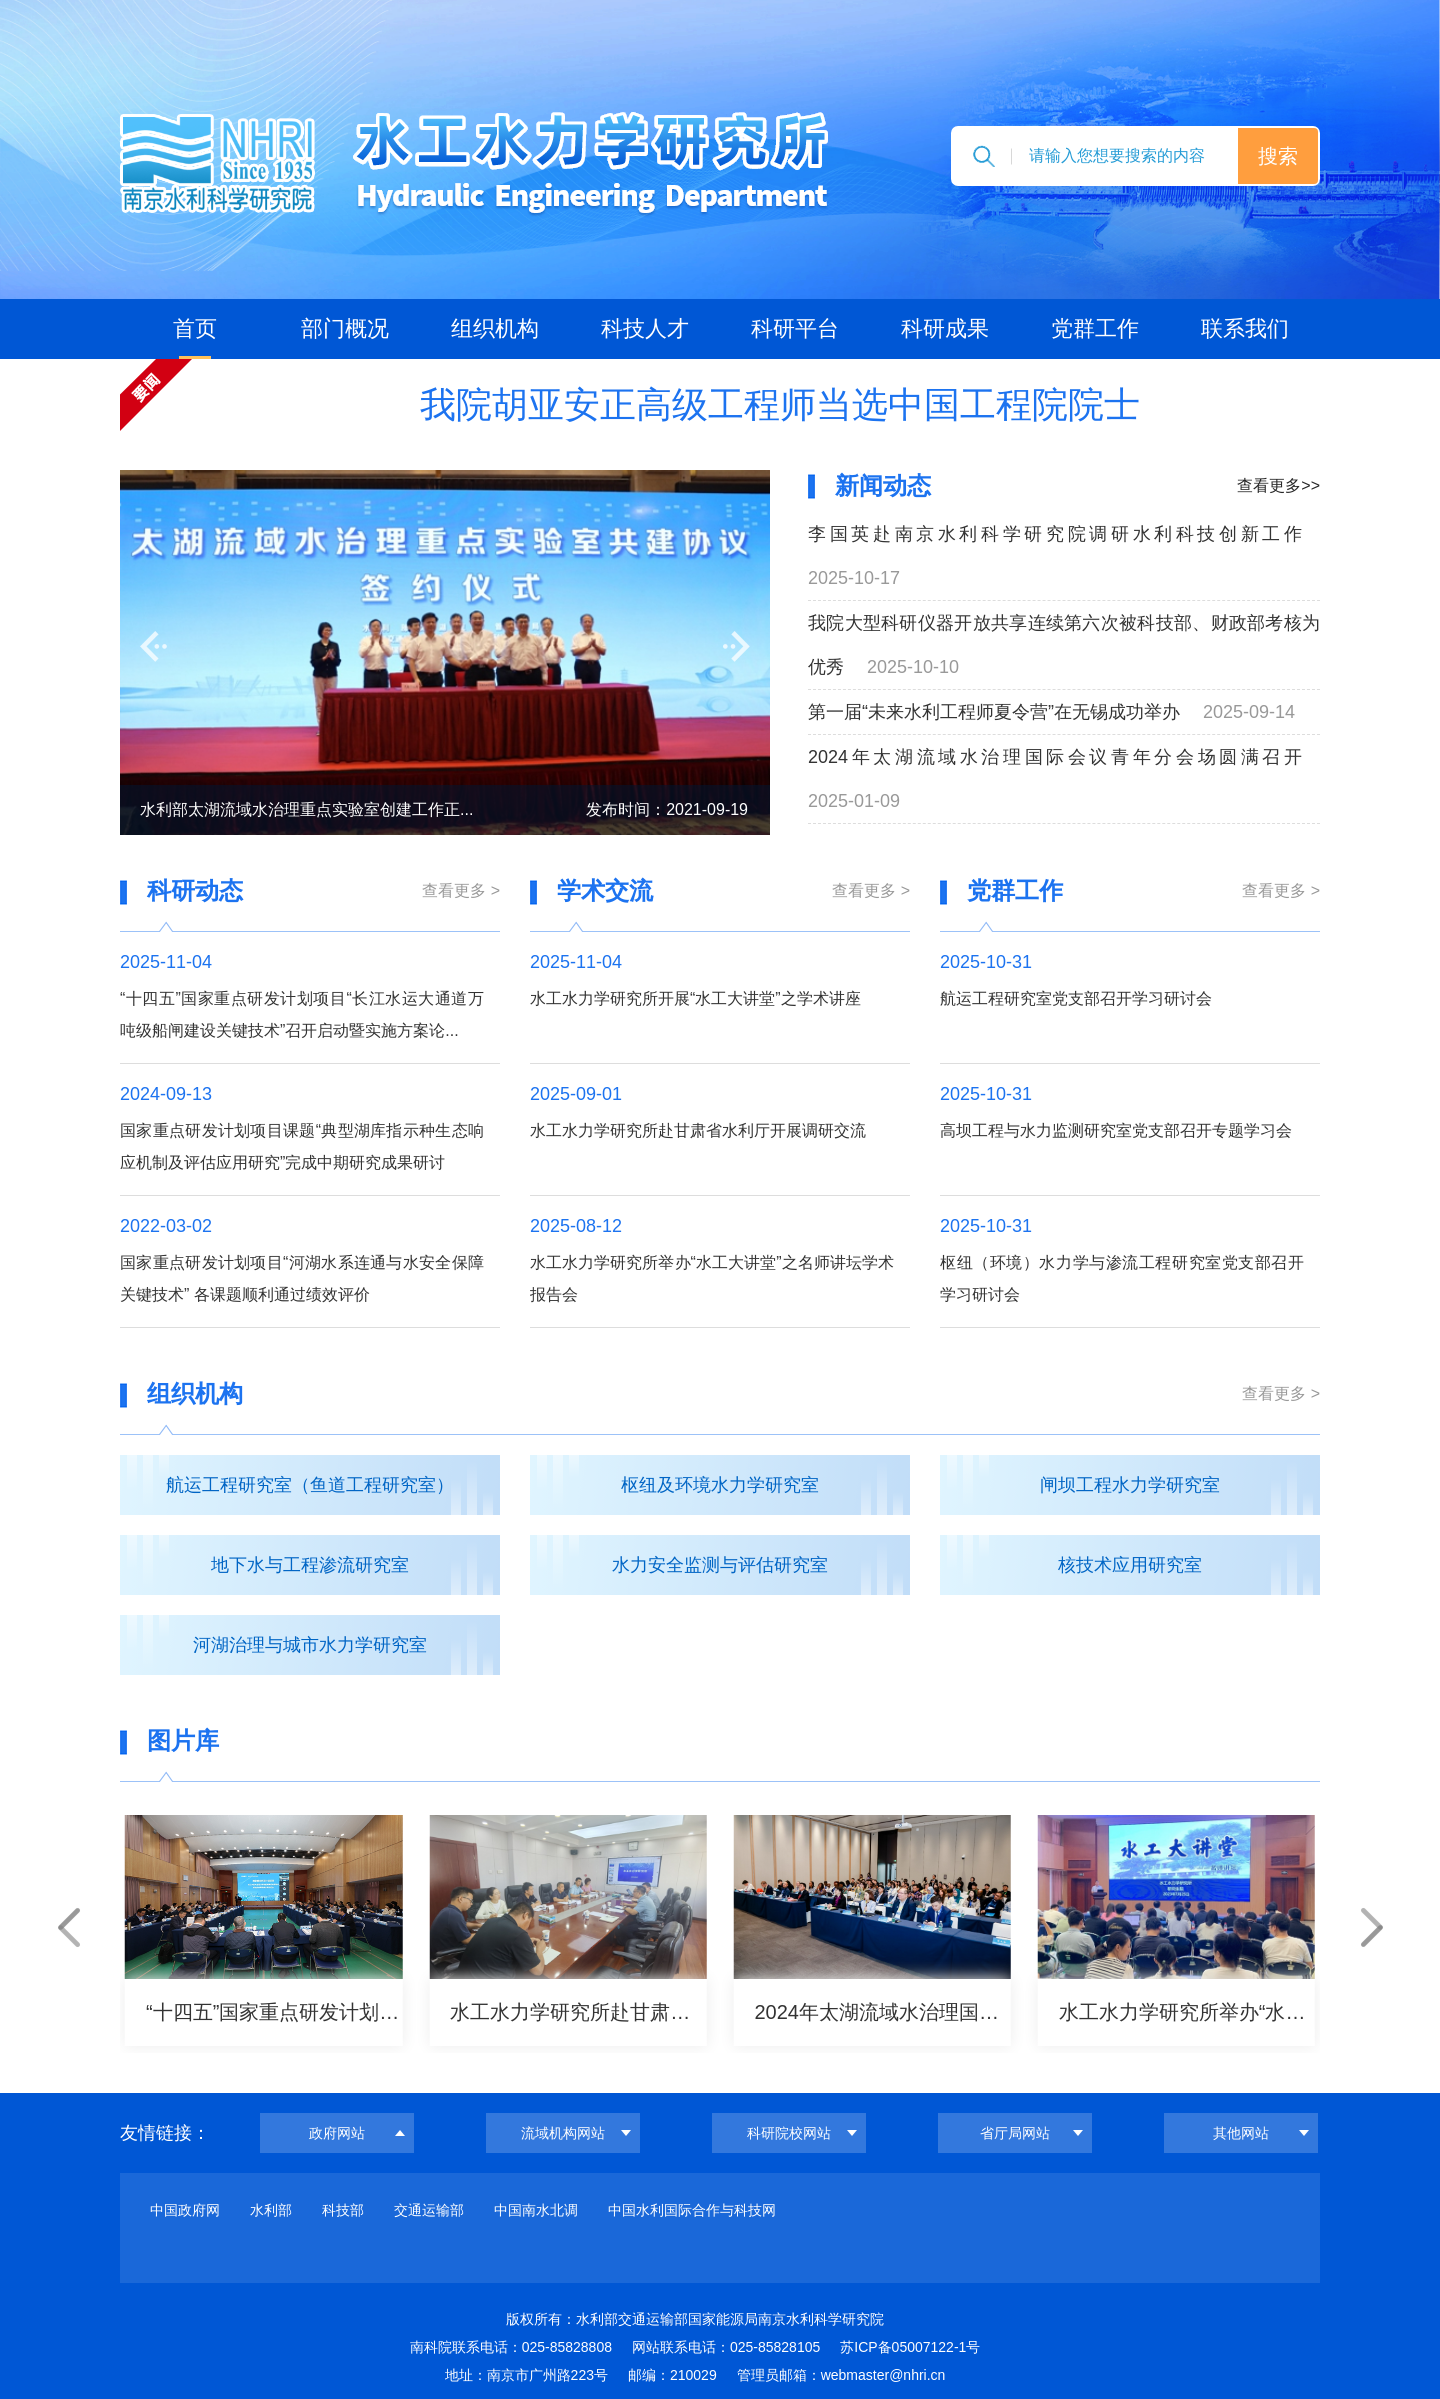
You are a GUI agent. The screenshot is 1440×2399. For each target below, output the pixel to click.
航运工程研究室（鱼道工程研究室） (310, 1485)
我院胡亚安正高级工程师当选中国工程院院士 (780, 404)
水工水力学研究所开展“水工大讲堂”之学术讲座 (695, 998)
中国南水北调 (536, 2210)
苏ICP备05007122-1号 (910, 2347)
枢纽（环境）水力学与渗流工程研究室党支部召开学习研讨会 (1122, 1278)
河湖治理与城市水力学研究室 (310, 1645)
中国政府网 (185, 2210)
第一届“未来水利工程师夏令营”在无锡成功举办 (994, 712)
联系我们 (1245, 328)
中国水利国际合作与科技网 (692, 2210)
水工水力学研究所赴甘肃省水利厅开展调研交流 (698, 1130)
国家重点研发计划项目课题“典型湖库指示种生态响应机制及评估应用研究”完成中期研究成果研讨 (302, 1146)
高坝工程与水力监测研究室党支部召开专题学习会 (1116, 1130)
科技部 (343, 2210)
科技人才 (645, 328)
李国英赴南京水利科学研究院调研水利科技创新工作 (1055, 534)
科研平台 (795, 328)
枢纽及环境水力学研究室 (720, 1485)
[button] (153, 646)
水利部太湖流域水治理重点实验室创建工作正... (306, 809)
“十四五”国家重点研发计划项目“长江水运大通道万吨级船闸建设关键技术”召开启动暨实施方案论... (302, 1014)
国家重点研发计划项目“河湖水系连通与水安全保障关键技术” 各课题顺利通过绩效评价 (302, 1278)
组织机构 (495, 328)
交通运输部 (429, 2210)
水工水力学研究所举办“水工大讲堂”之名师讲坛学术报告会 (712, 1278)
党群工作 (1095, 328)
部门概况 (345, 328)
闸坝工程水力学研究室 (1130, 1485)
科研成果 (945, 328)
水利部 (271, 2210)
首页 (195, 328)
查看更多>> (1278, 485)
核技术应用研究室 (1130, 1565)
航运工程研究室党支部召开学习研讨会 (1076, 998)
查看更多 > (461, 890)
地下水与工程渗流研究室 (310, 1565)
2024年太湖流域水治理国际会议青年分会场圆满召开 (1055, 757)
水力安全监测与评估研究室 (720, 1565)
